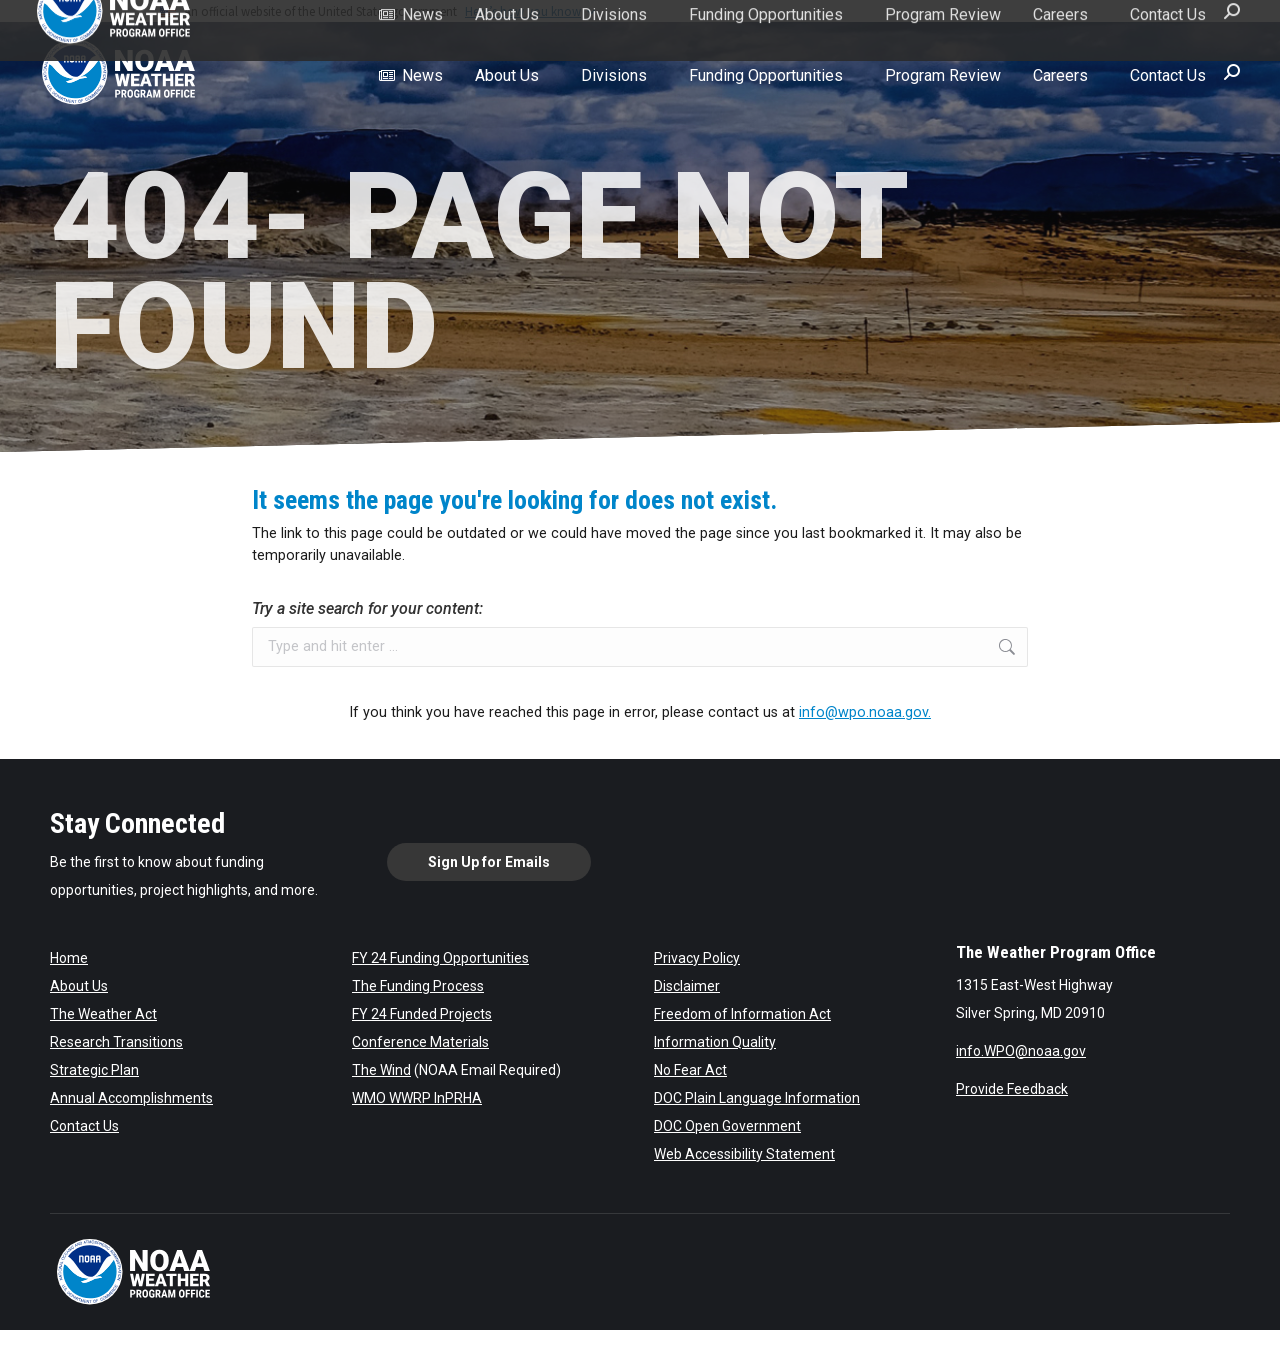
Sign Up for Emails (489, 862)
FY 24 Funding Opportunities (440, 958)
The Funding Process (418, 986)
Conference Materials (420, 1042)
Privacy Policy (697, 958)
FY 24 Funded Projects (422, 1014)
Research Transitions (116, 1042)
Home (69, 958)
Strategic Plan (94, 1070)
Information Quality (715, 1042)
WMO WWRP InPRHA (417, 1098)
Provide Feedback (1012, 1089)
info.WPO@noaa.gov (1021, 1051)
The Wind (381, 1070)
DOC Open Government (727, 1126)
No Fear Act (690, 1070)
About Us (79, 986)
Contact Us (84, 1126)
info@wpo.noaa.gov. (865, 712)
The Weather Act (103, 1014)
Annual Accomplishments (131, 1098)
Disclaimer (687, 986)
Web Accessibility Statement (744, 1154)
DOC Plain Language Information (757, 1098)
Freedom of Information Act (742, 1014)
